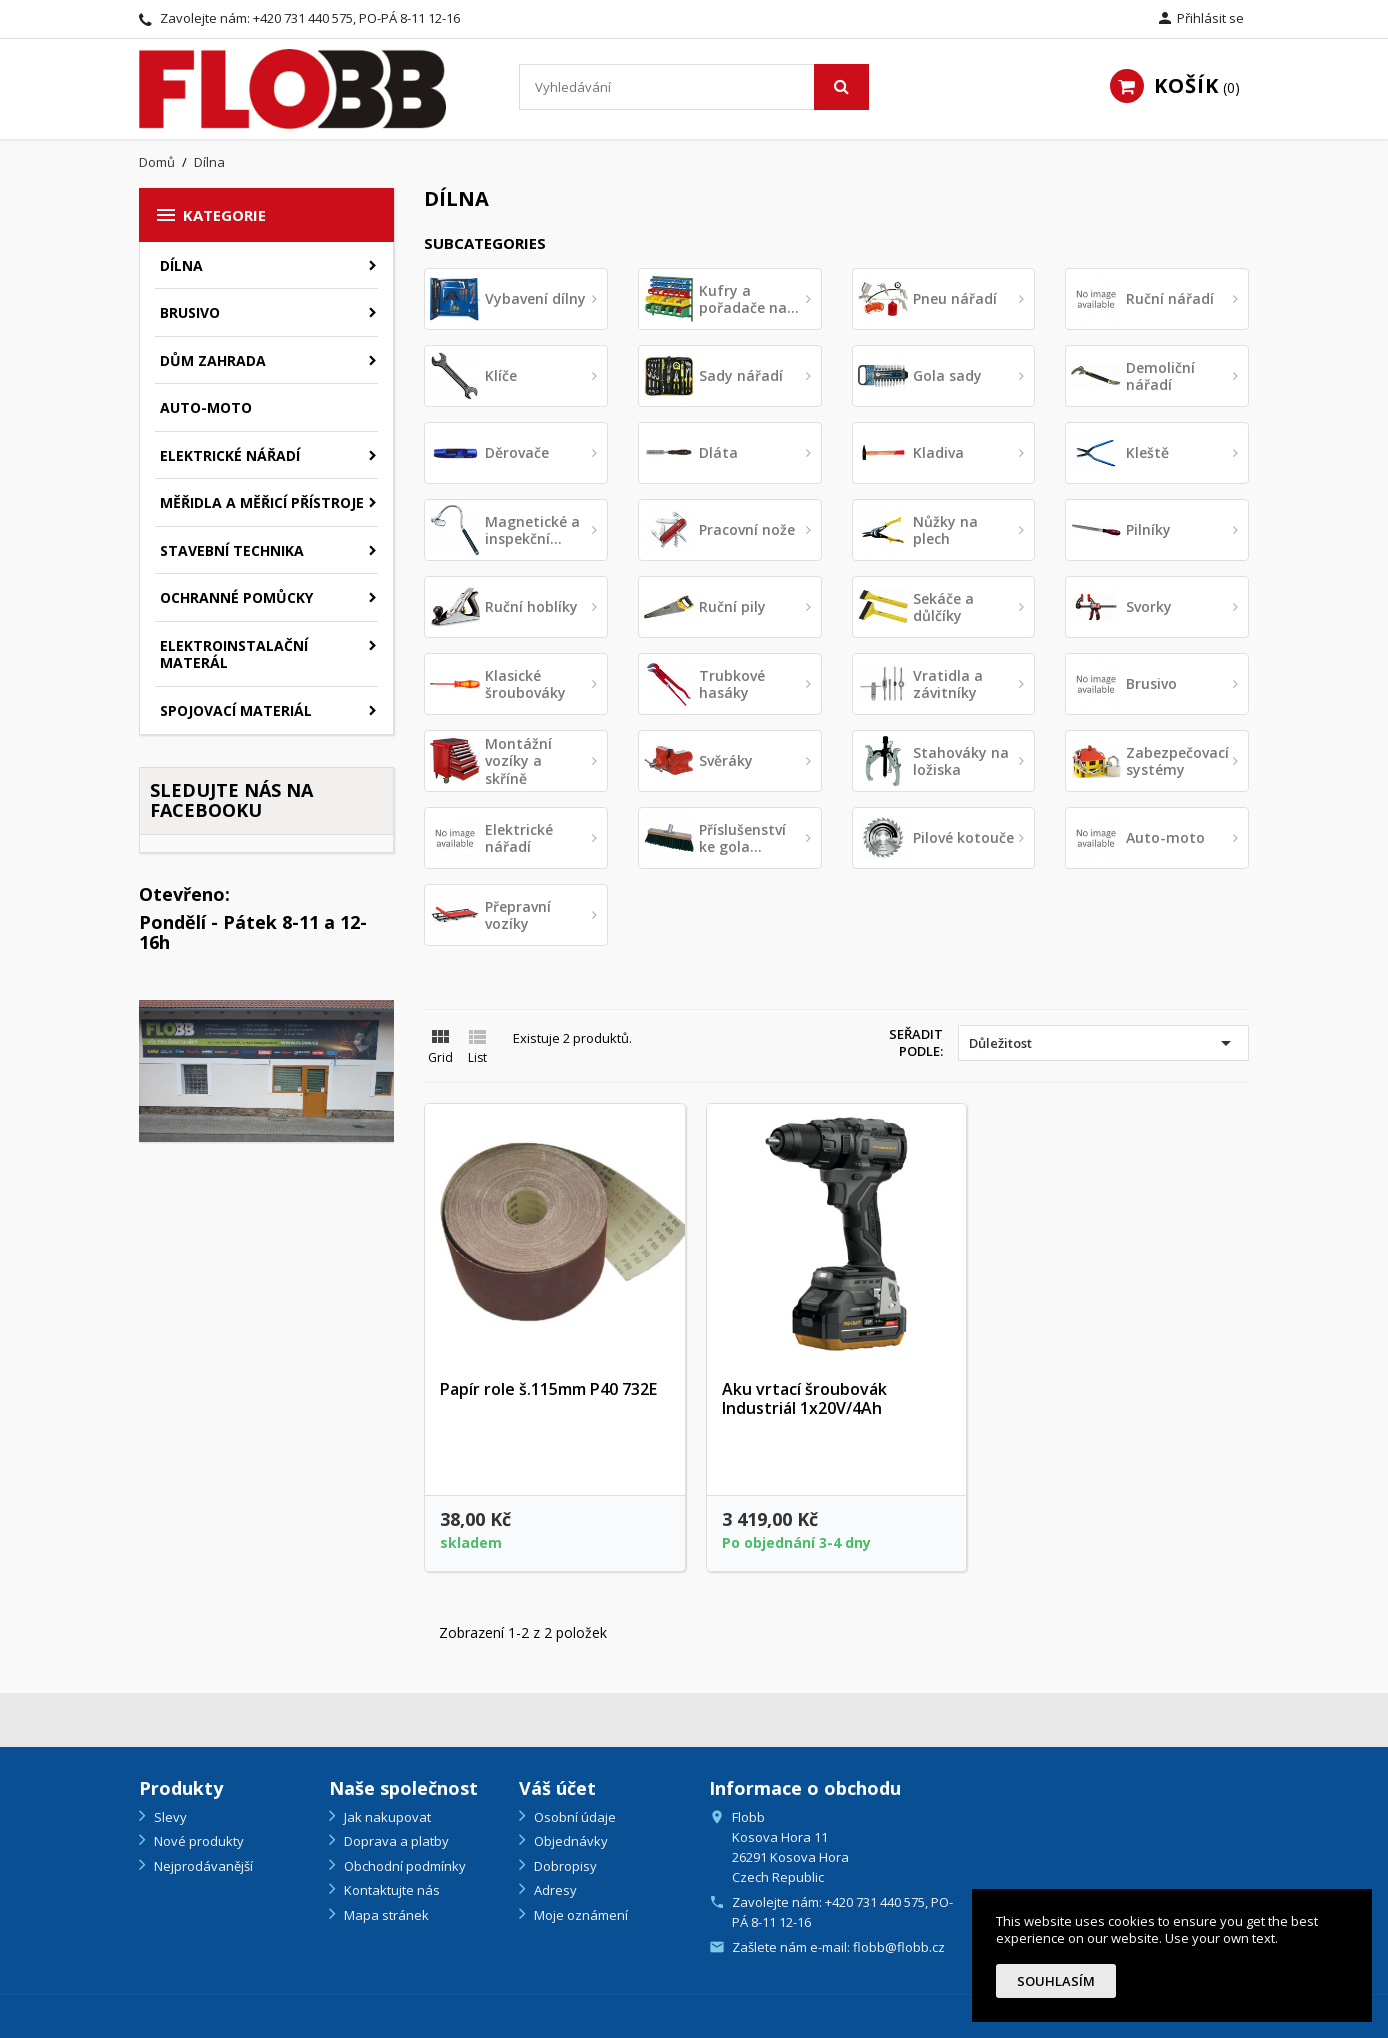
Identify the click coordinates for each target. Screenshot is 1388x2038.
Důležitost (1103, 1043)
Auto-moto (206, 407)
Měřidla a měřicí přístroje (262, 502)
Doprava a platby (395, 1841)
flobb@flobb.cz (899, 1947)
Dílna (181, 265)
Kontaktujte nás (390, 1890)
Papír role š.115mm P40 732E (548, 1389)
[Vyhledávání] (694, 87)
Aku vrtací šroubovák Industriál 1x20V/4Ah (804, 1399)
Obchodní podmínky (403, 1866)
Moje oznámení (579, 1915)
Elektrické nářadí (230, 455)
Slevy (169, 1817)
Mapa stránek (385, 1915)
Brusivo (190, 312)
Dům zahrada (213, 360)
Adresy (554, 1890)
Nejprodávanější (202, 1866)
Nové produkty (197, 1841)
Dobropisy (564, 1866)
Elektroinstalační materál (234, 654)
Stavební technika (232, 550)
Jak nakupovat (386, 1817)
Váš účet (557, 1788)
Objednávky (569, 1841)
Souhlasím (1056, 1981)
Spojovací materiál (236, 710)
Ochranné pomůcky (236, 597)
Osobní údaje (573, 1817)
